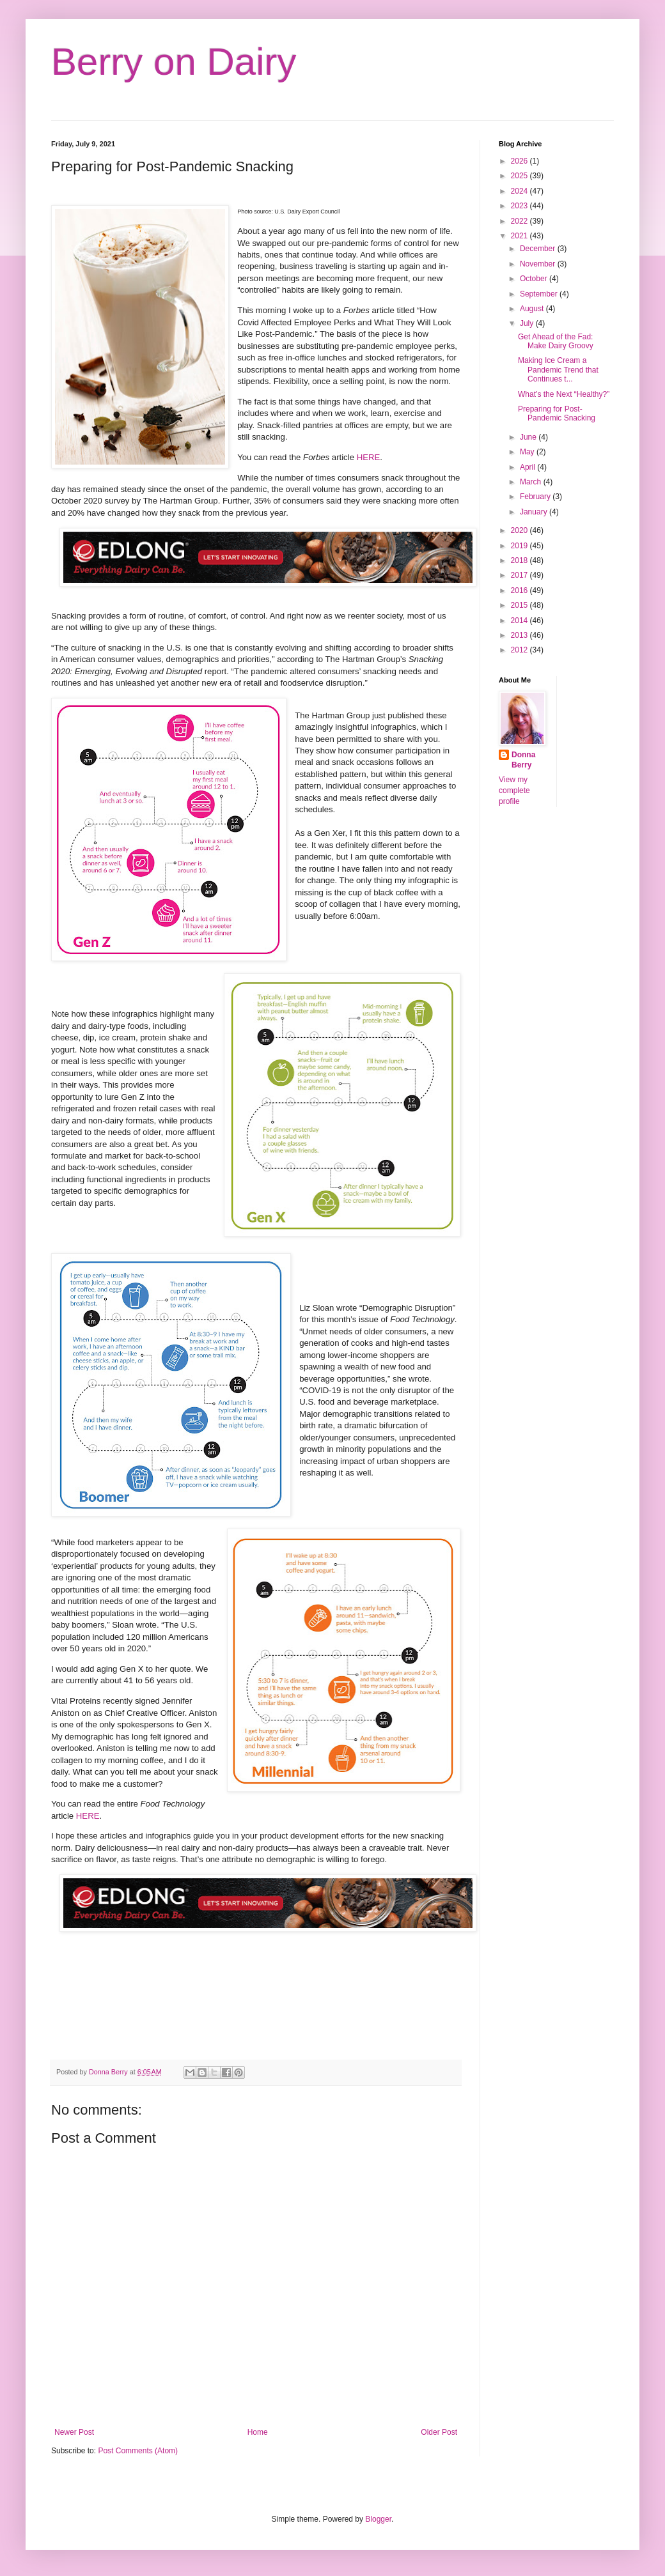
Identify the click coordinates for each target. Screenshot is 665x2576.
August (533, 308)
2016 (520, 590)
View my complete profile (514, 790)
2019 (520, 545)
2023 (520, 205)
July (528, 323)
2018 (520, 560)
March (532, 481)
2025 (520, 175)
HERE (368, 457)
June (529, 437)
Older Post (439, 2432)
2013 (520, 635)
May (528, 451)
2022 (520, 221)
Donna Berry (523, 760)
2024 (520, 191)
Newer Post (74, 2432)
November (539, 263)
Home (257, 2432)
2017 (520, 575)
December (539, 248)
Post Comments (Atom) (138, 2450)
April (528, 467)
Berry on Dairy (173, 61)
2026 (520, 161)
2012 (520, 649)
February (536, 496)
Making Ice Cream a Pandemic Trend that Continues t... (558, 369)
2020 (520, 530)
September (539, 293)
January (534, 511)
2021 (520, 235)
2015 (520, 605)
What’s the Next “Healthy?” (563, 394)
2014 (520, 620)
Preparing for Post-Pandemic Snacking (556, 413)
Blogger (378, 2519)
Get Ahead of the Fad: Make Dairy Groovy (555, 341)
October (534, 278)
